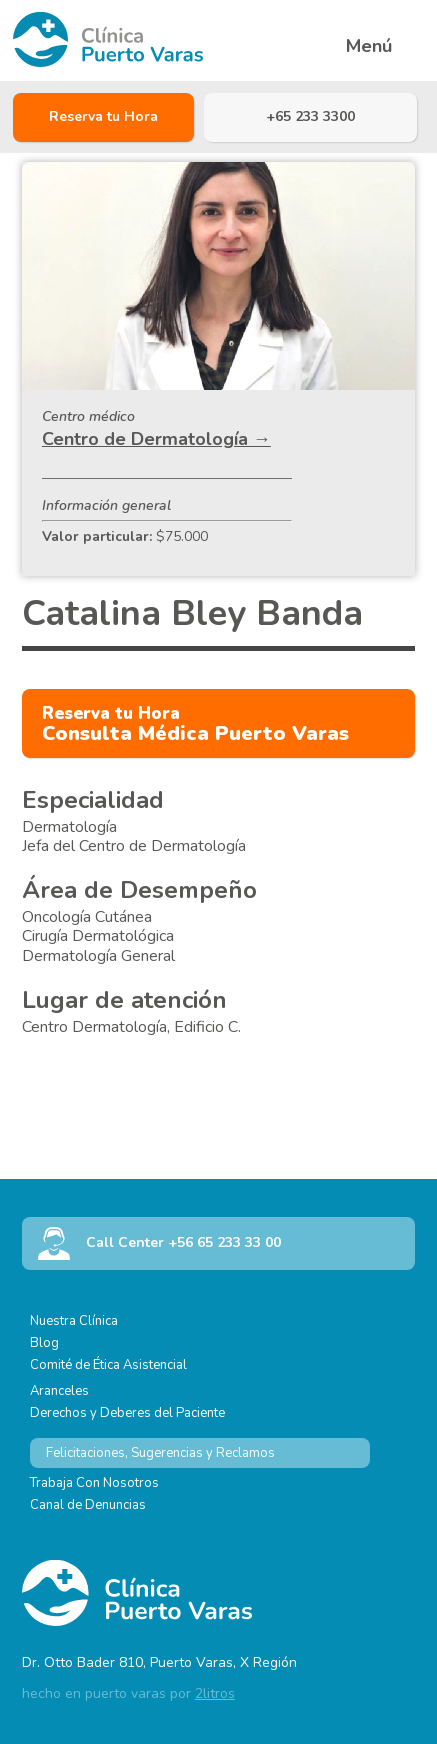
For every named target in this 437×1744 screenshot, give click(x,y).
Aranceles (59, 1391)
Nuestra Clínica (74, 1321)
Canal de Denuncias (88, 1505)
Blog (44, 1343)
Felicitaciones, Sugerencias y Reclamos (160, 1453)
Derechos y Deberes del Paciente (127, 1413)
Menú (369, 46)
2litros (215, 1693)
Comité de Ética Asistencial (108, 1365)
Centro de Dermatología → (156, 439)
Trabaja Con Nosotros (94, 1483)
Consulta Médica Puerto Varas (195, 724)
